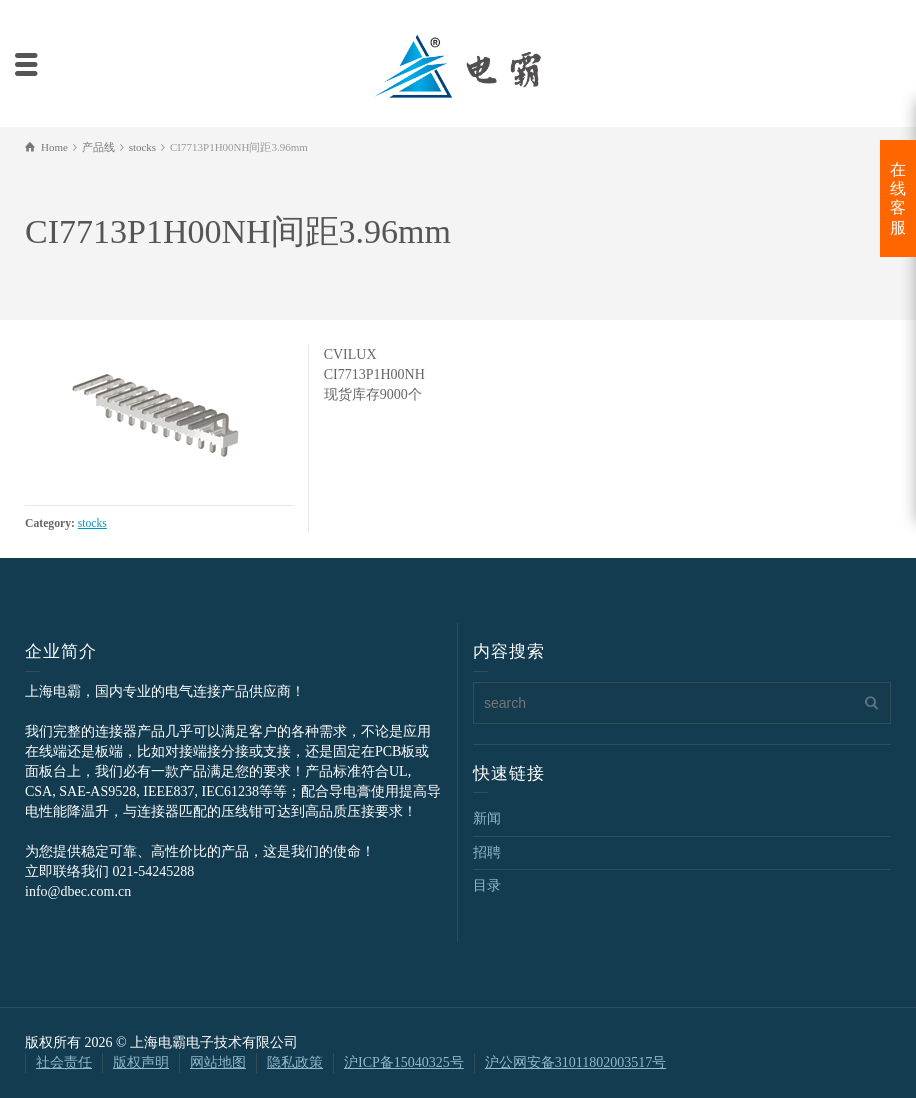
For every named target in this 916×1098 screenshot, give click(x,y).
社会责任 (64, 1062)
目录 (487, 885)
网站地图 (218, 1062)
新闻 (487, 818)
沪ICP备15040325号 (404, 1062)
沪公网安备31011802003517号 (575, 1062)
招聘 (487, 852)
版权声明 (141, 1062)
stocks (92, 523)
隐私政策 (295, 1062)
